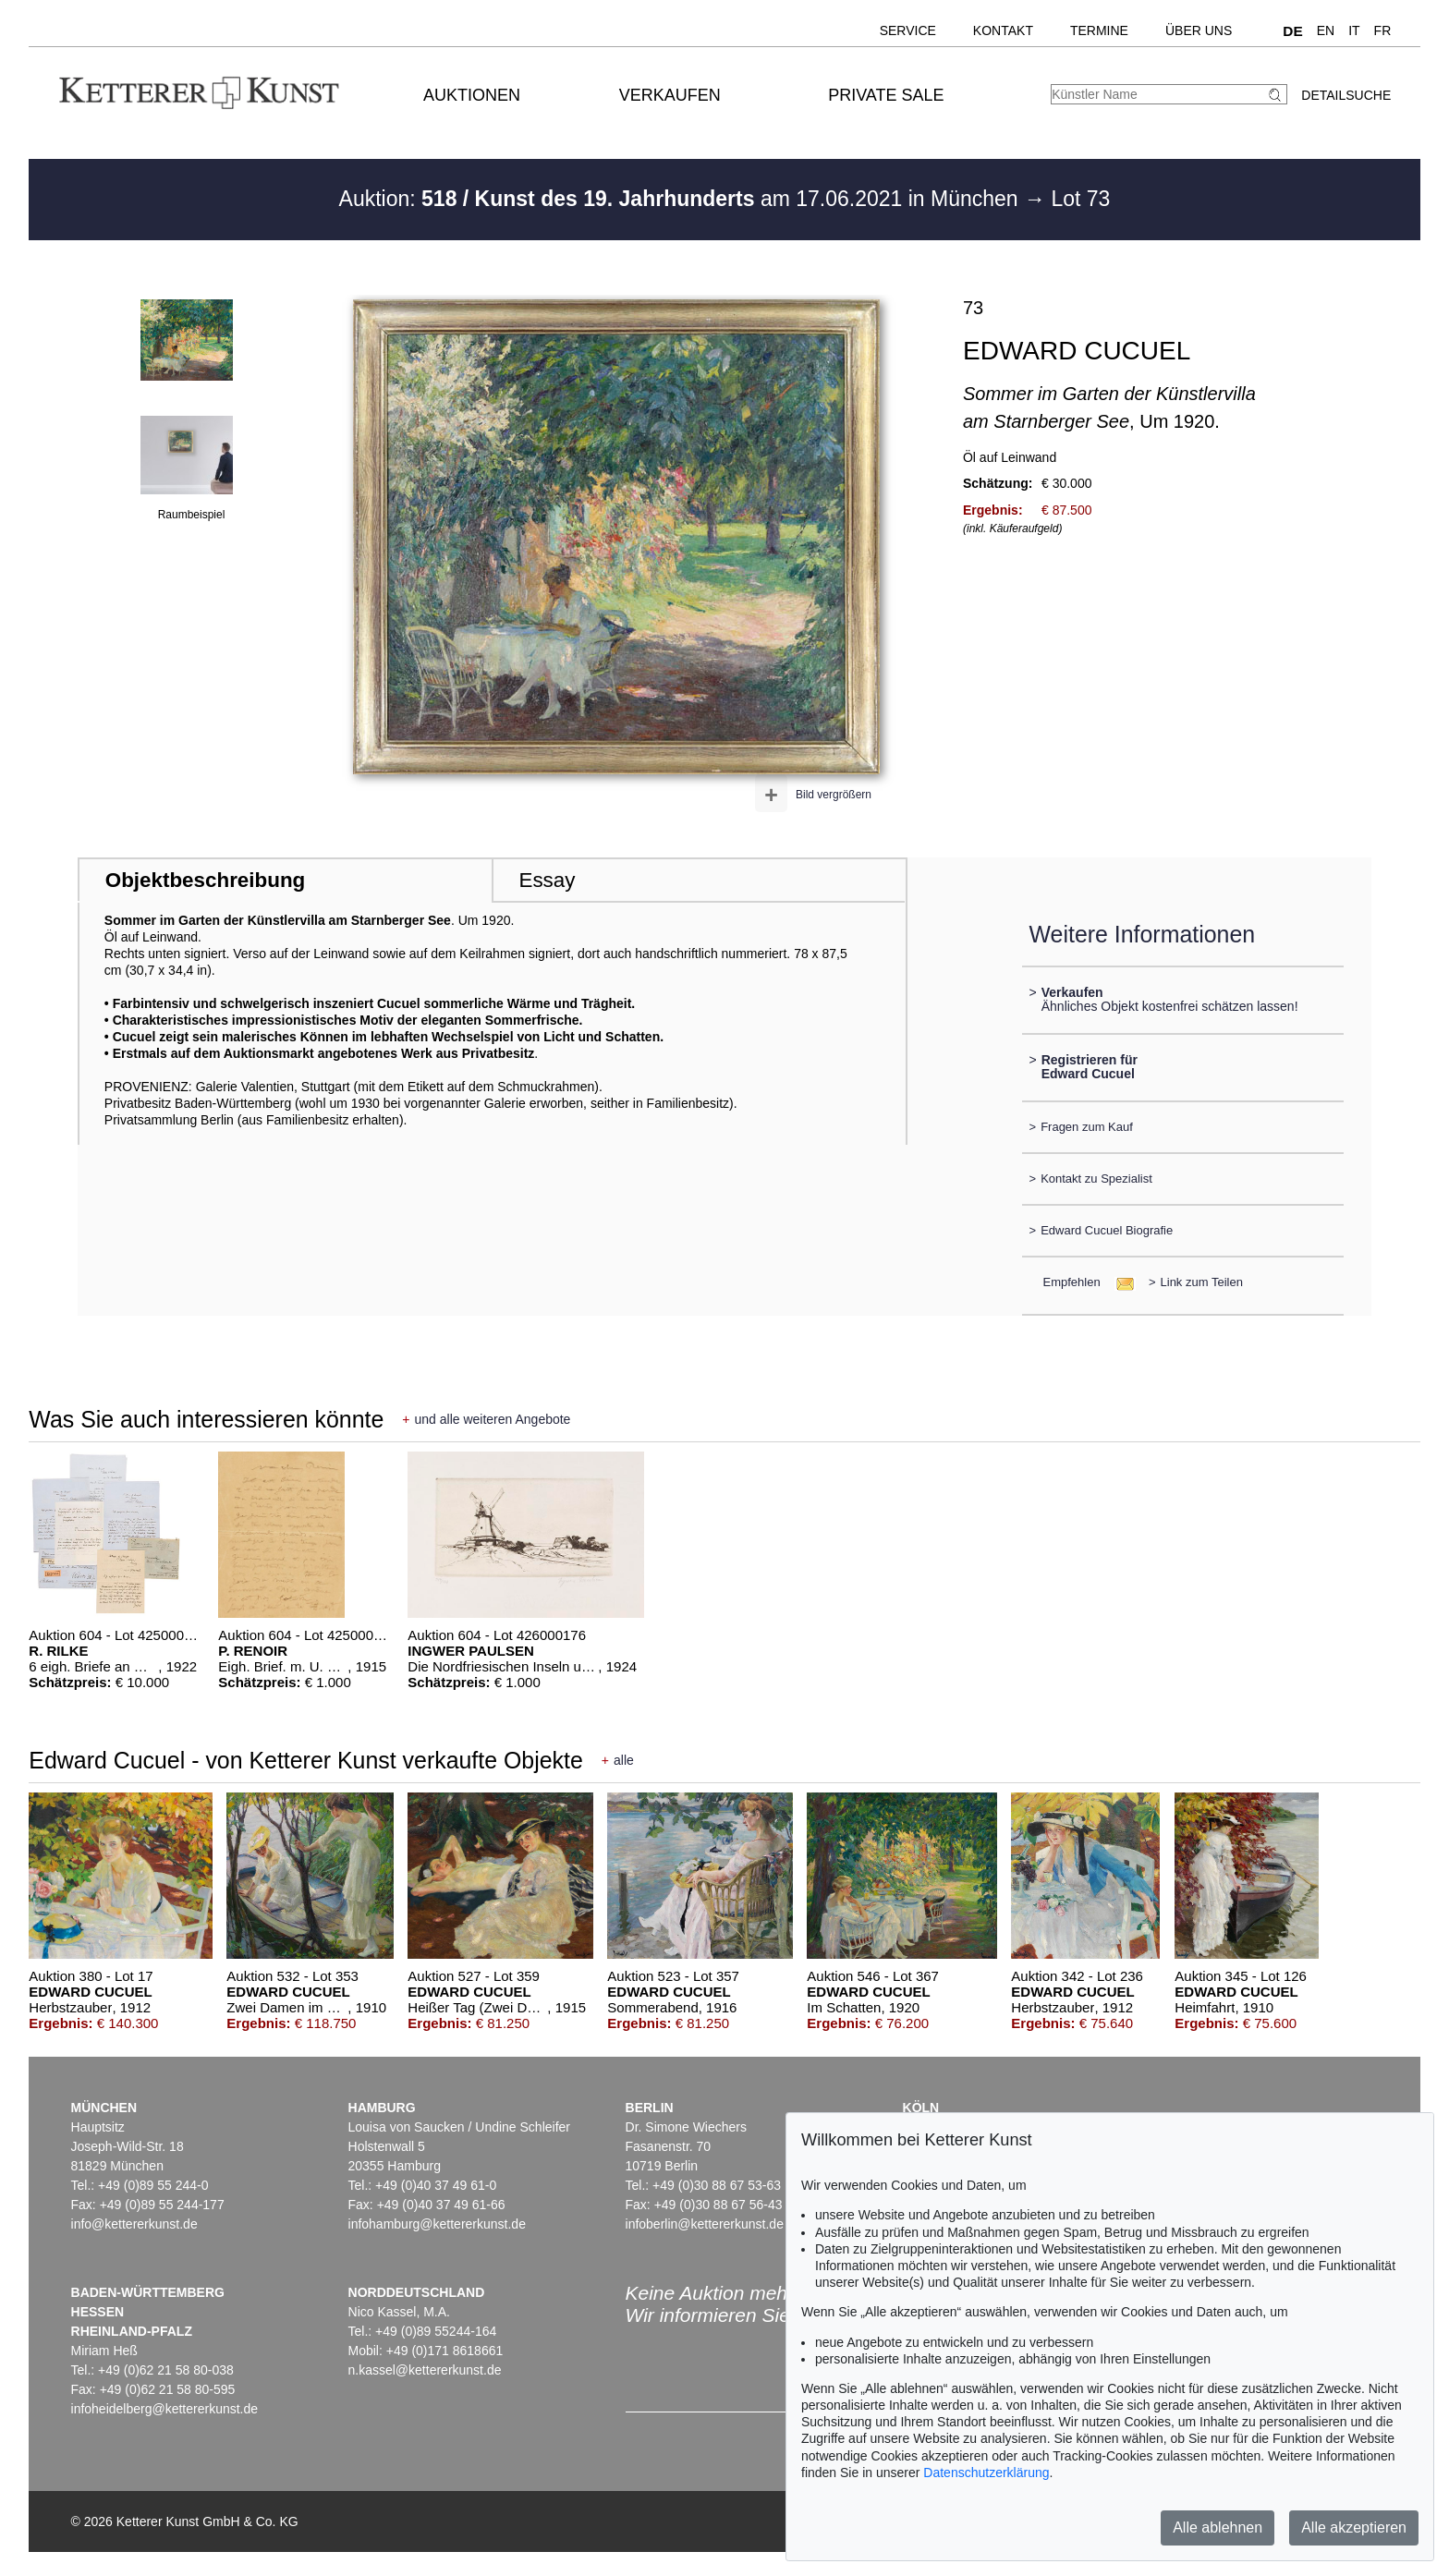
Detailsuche (1346, 95)
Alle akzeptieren (1353, 2527)
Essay (546, 880)
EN (1325, 30)
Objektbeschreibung (205, 880)
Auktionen (471, 95)
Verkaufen (670, 95)
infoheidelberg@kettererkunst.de (165, 2408)
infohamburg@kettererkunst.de (437, 2224)
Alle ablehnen (1217, 2527)
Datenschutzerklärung (986, 2472)
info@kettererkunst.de (134, 2224)
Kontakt (1003, 30)
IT (1353, 30)
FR (1383, 30)
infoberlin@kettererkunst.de (705, 2224)
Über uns (1198, 30)
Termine (1099, 30)
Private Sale (886, 95)
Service (908, 30)
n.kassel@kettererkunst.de (425, 2370)
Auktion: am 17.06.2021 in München (682, 199)
